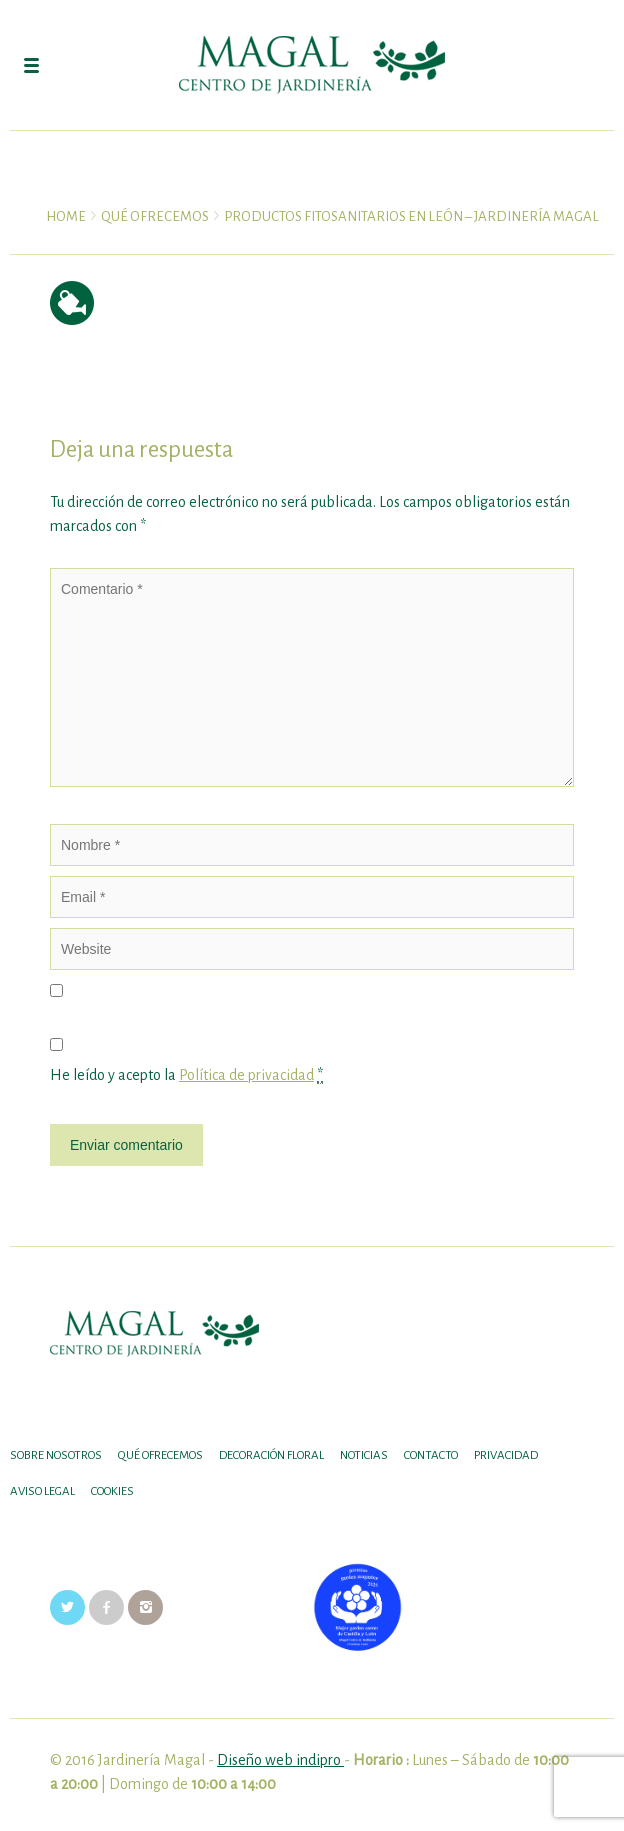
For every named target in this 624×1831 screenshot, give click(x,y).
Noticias (364, 1455)
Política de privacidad (246, 1075)
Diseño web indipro (280, 1760)
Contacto (431, 1455)
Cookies (112, 1491)
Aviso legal (42, 1491)
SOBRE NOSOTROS (56, 1455)
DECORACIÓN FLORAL (271, 1455)
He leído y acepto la (186, 1075)
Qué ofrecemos (160, 1455)
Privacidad (506, 1455)
